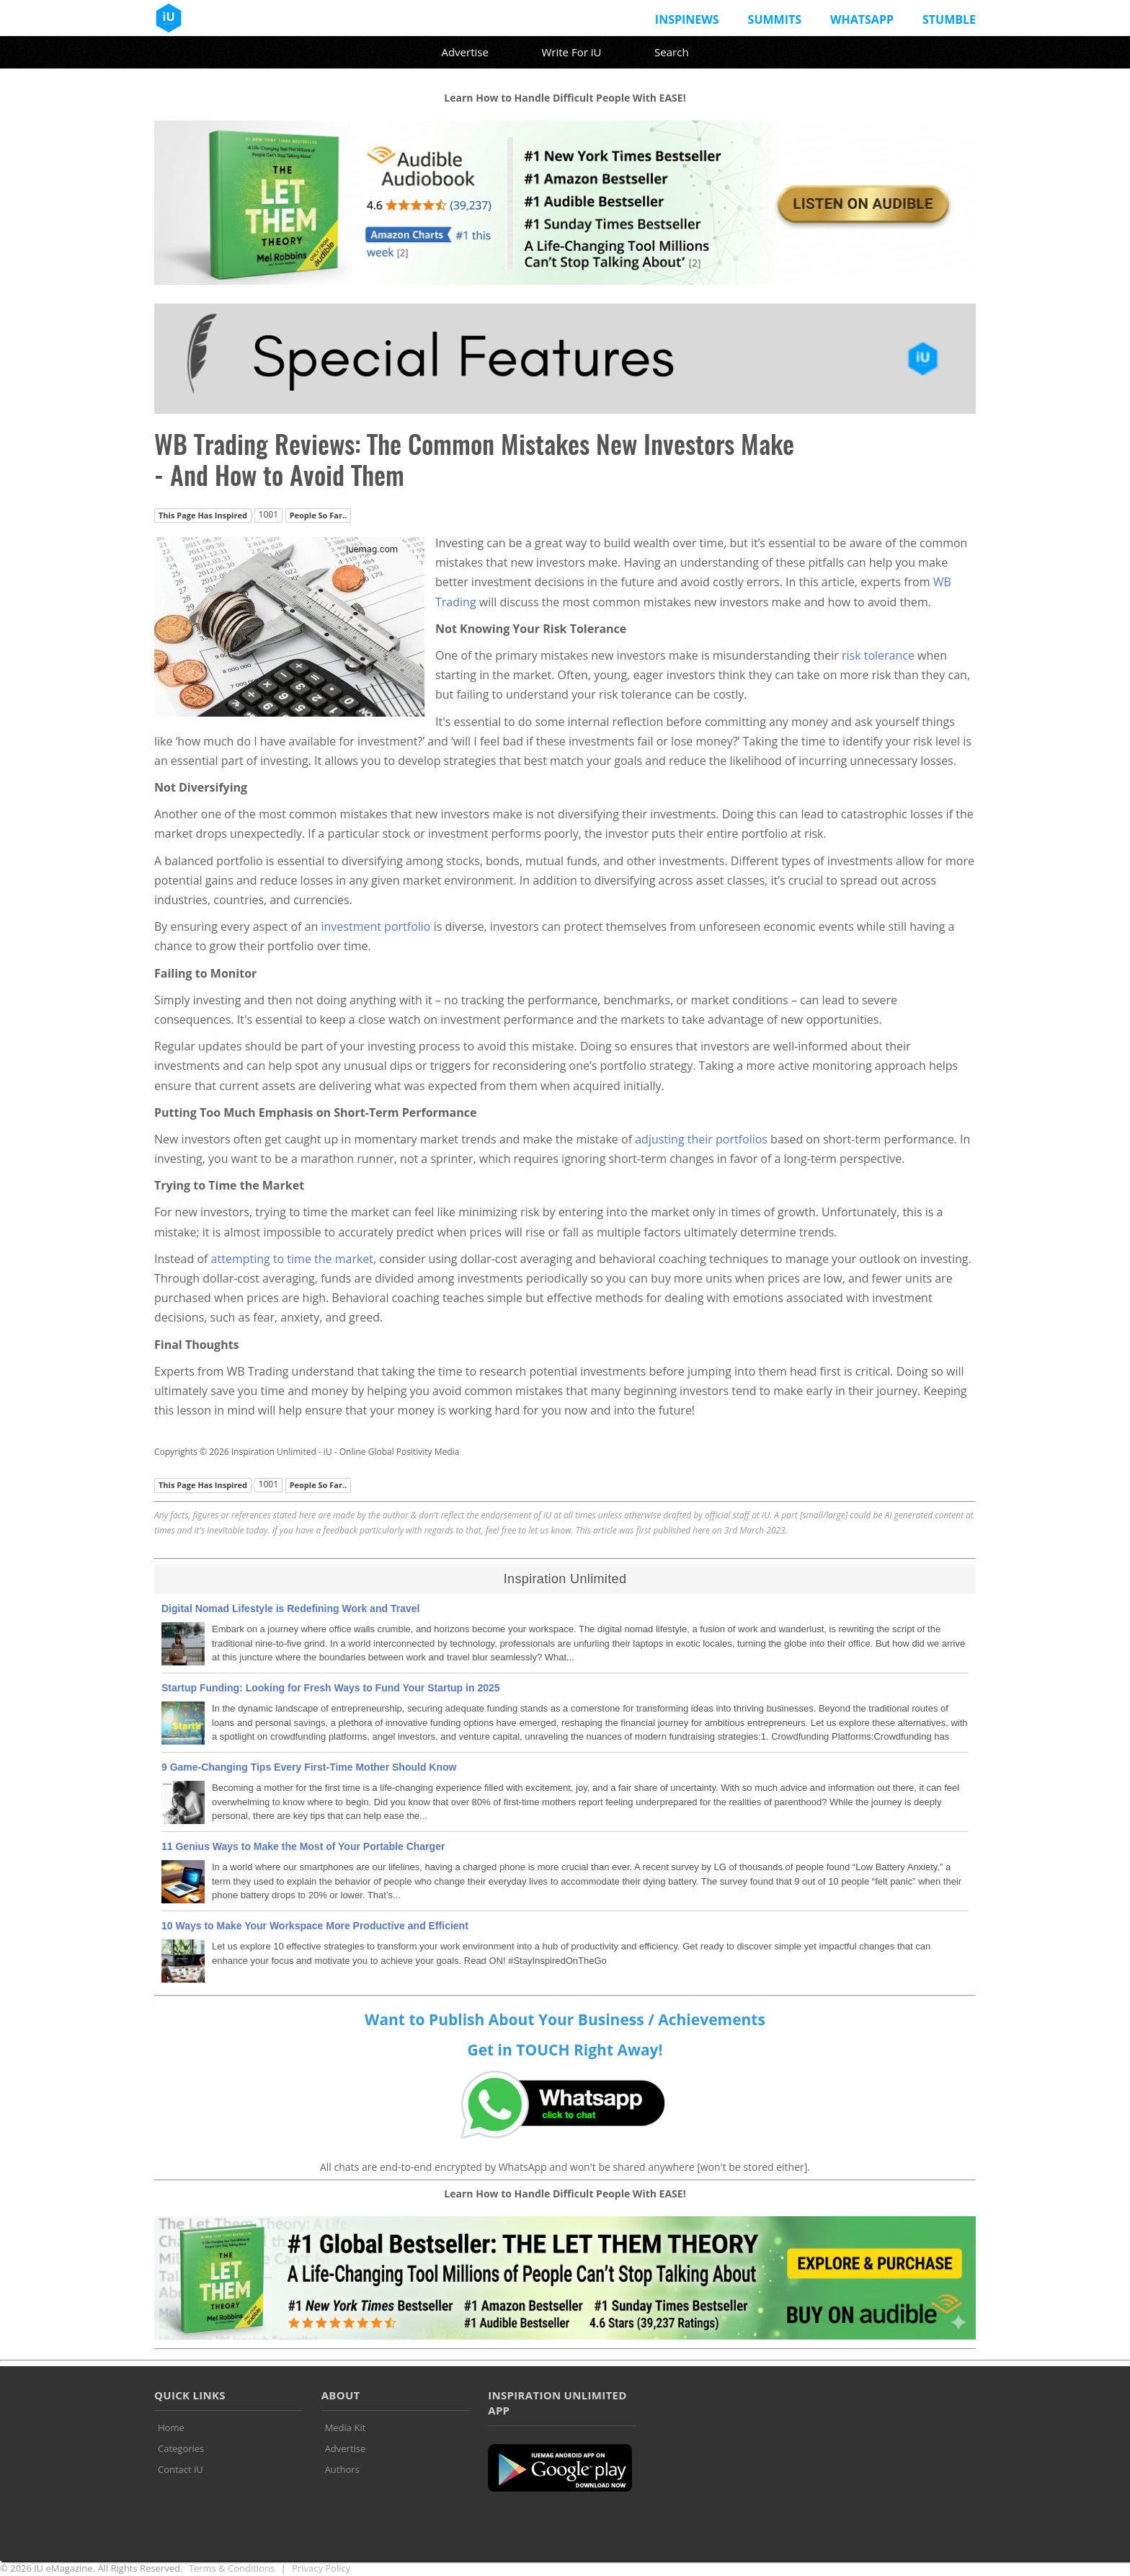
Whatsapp (862, 19)
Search (671, 52)
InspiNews (687, 19)
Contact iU (180, 2469)
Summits (774, 19)
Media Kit (345, 2427)
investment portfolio (375, 926)
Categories (181, 2448)
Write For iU (571, 52)
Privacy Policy (321, 2568)
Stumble (949, 19)
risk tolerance (878, 655)
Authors (342, 2469)
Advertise (464, 52)
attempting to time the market (292, 1259)
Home (171, 2427)
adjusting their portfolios (701, 1139)
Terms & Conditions (232, 2568)
